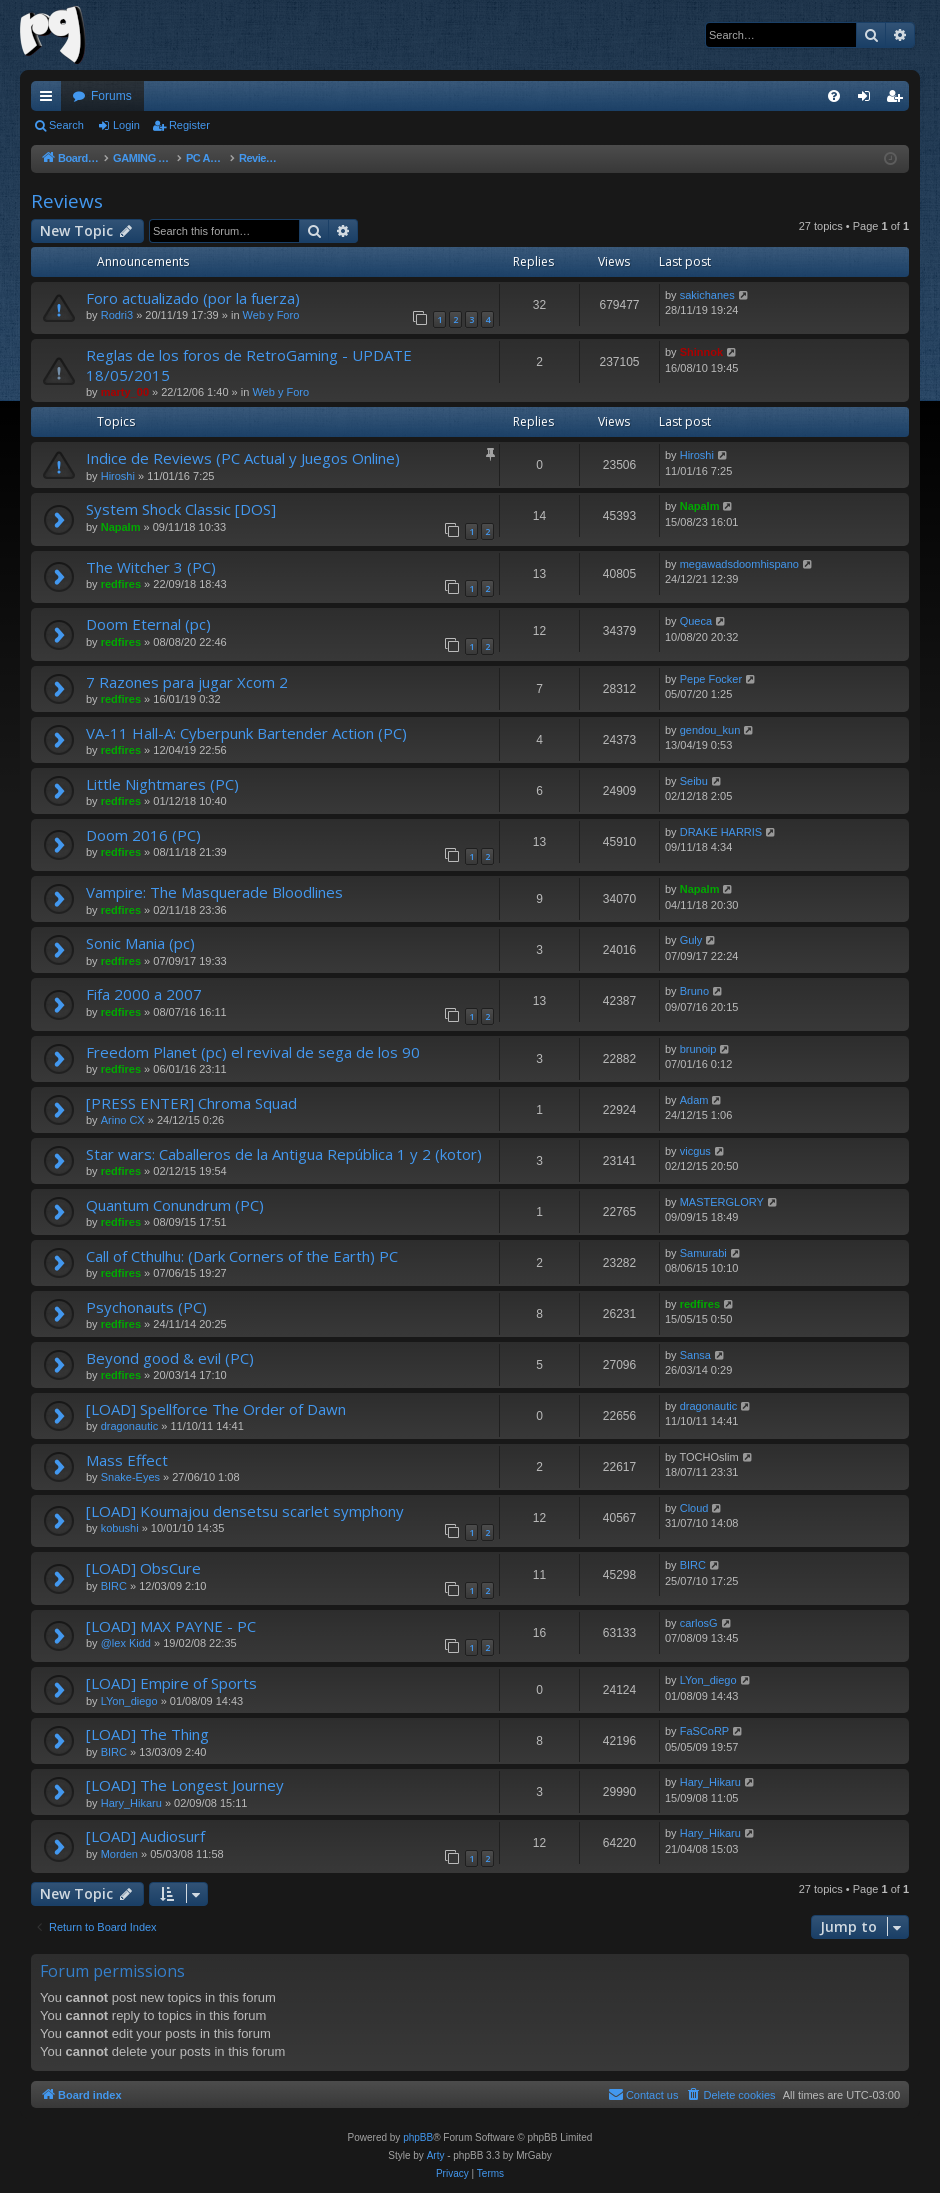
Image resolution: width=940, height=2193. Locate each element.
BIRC (114, 1586)
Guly (691, 940)
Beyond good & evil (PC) (170, 1358)
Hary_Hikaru (131, 1803)
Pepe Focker (711, 679)
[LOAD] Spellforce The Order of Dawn (216, 1409)
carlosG (699, 1623)
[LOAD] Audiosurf (145, 1836)
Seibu (694, 781)
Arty (436, 2155)
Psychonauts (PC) (146, 1307)
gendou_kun (710, 730)
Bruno (694, 991)
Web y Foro (271, 315)
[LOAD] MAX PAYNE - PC (171, 1626)
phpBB (418, 2137)
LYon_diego (129, 1701)
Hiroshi (118, 476)
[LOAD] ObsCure (143, 1568)
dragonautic (130, 1426)
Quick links (50, 100)
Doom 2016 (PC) (143, 835)
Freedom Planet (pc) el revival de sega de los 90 (253, 1052)
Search (66, 125)
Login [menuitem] (868, 100)
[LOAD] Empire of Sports (171, 1683)
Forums (111, 96)
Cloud (694, 1508)
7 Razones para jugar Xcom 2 (187, 682)
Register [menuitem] (898, 100)
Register (189, 125)
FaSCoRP (705, 1731)
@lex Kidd (126, 1643)
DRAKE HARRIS (721, 832)
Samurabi (703, 1253)
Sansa (695, 1355)
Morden (119, 1854)
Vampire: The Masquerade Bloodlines (214, 892)
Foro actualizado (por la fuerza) (193, 298)
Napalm (121, 527)
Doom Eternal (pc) (148, 624)
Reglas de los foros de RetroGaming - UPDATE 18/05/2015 (249, 364)
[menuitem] (834, 96)
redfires (121, 584)
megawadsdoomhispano (739, 564)
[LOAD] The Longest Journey (185, 1785)
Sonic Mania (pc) (140, 943)
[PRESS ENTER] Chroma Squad (191, 1103)
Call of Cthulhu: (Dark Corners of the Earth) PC (242, 1256)
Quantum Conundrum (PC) (175, 1205)
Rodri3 (117, 315)
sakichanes (707, 295)
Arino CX (123, 1120)
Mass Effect (127, 1460)
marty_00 (125, 392)
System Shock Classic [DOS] (181, 509)
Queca (696, 621)
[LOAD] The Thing (147, 1734)
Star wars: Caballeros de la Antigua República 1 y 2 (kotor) (284, 1154)
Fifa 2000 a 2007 (144, 994)
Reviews (67, 201)
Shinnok (701, 352)
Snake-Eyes (130, 1477)
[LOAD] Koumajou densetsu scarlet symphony (245, 1511)
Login (126, 125)
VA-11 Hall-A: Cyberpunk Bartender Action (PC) (246, 733)
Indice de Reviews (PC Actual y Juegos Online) (243, 458)
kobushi (120, 1528)
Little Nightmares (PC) (162, 784)
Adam (694, 1100)
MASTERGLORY (722, 1202)
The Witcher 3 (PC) (151, 567)
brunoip (698, 1049)
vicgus (695, 1151)
